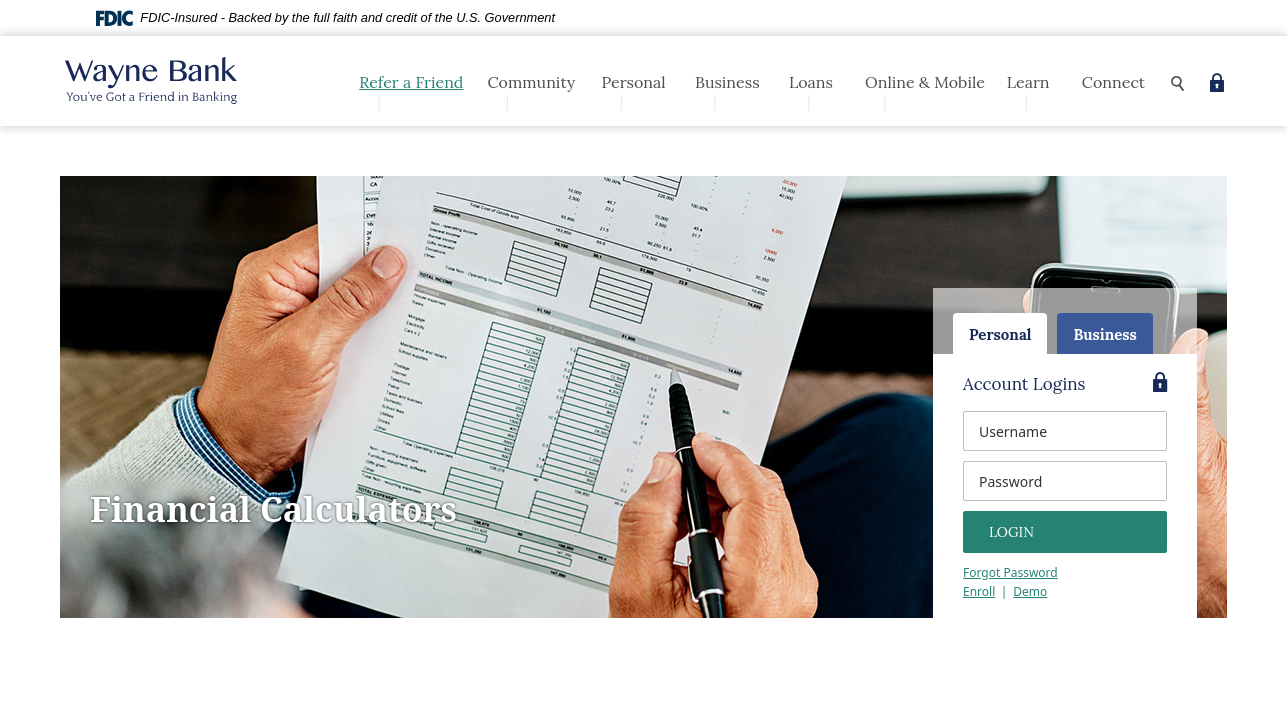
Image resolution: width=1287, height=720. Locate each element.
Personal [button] (633, 82)
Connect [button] (1113, 82)
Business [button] (727, 82)
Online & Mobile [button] (925, 82)
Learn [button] (1028, 82)
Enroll (979, 591)
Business (1104, 334)
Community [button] (531, 82)
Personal (1000, 334)
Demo (1030, 591)
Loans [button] (811, 82)
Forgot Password (1010, 572)
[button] (1177, 83)
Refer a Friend (411, 82)
